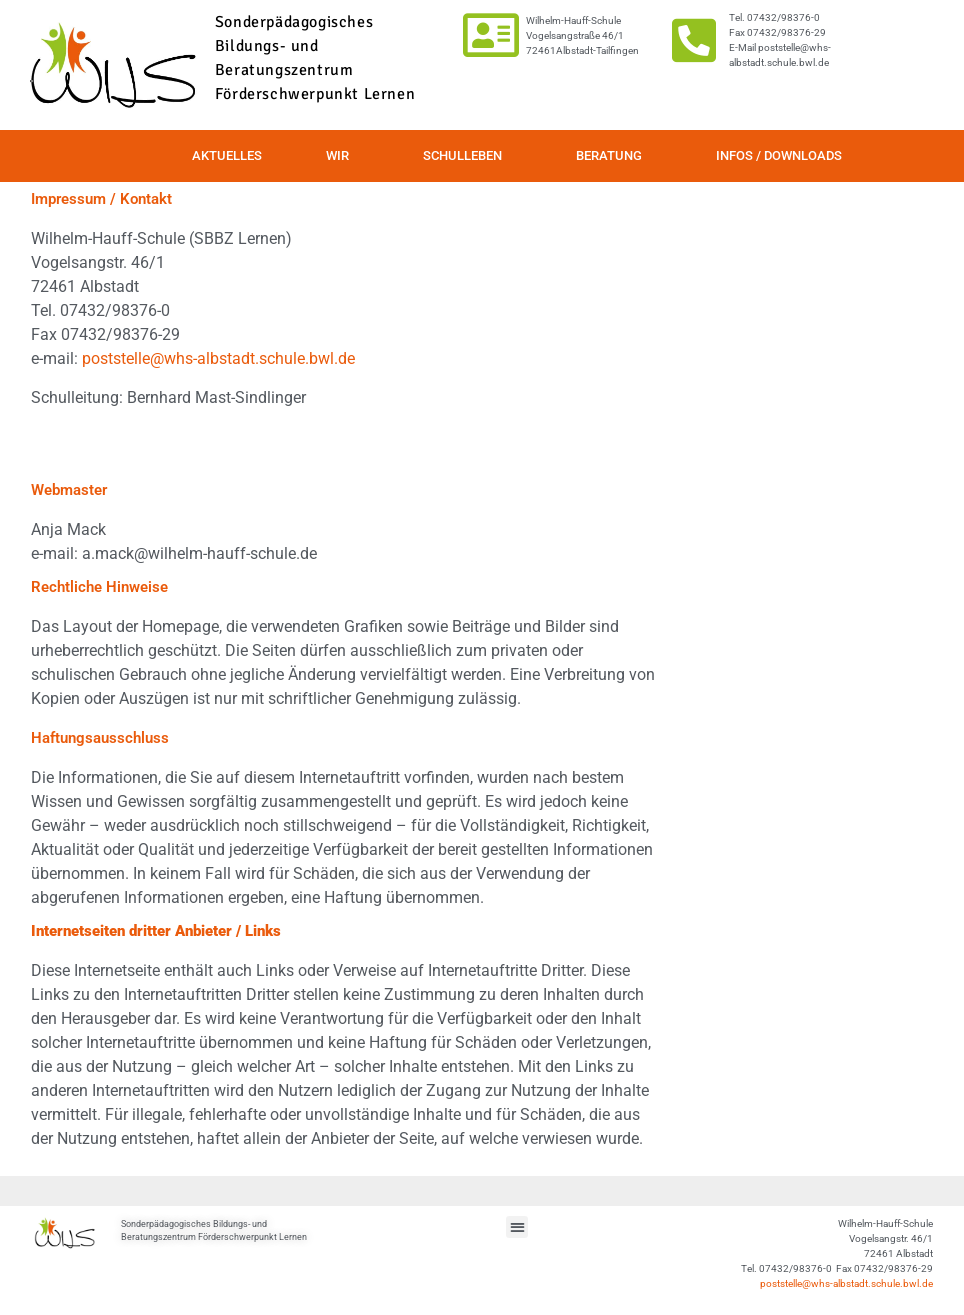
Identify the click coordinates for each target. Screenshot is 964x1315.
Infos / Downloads (779, 155)
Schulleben (467, 156)
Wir (342, 156)
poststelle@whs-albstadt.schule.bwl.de (218, 358)
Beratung (614, 156)
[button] (517, 1227)
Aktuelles (227, 155)
